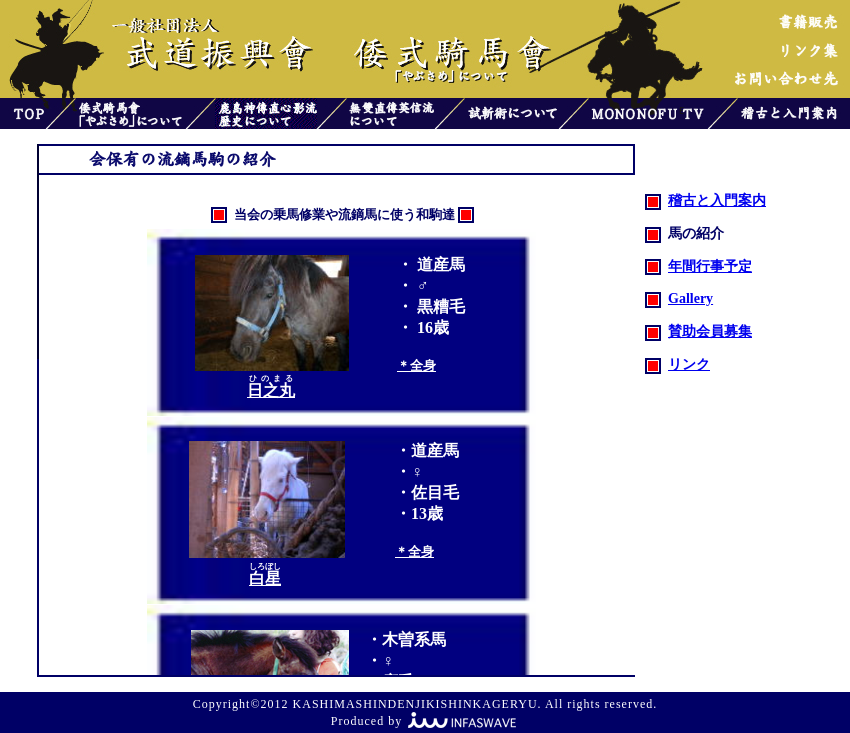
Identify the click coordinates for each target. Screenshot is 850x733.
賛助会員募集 (698, 331)
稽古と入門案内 (793, 113)
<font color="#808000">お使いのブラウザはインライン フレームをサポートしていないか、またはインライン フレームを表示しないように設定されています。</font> (359, 425)
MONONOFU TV (648, 113)
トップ (23, 113)
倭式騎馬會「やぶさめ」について (130, 113)
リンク (677, 364)
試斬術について (511, 113)
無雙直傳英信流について (390, 113)
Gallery (679, 298)
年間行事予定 (698, 266)
